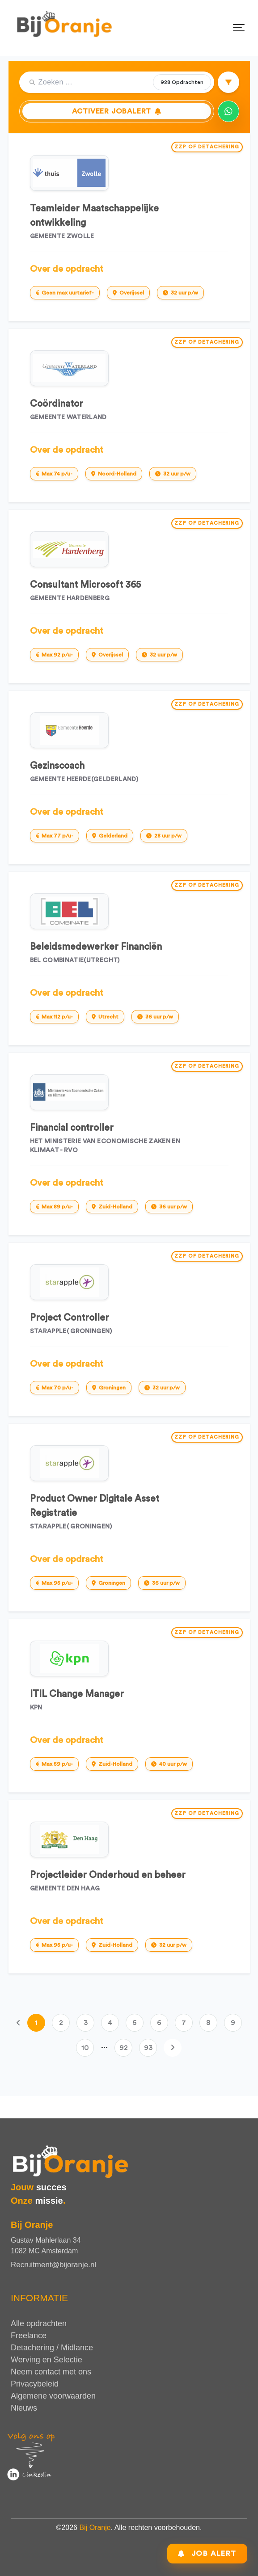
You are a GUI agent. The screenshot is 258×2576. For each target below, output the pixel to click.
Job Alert (207, 2550)
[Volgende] (173, 2048)
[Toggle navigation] (239, 28)
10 (85, 2047)
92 (123, 2047)
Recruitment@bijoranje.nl (53, 2264)
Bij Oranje (94, 2527)
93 (148, 2047)
